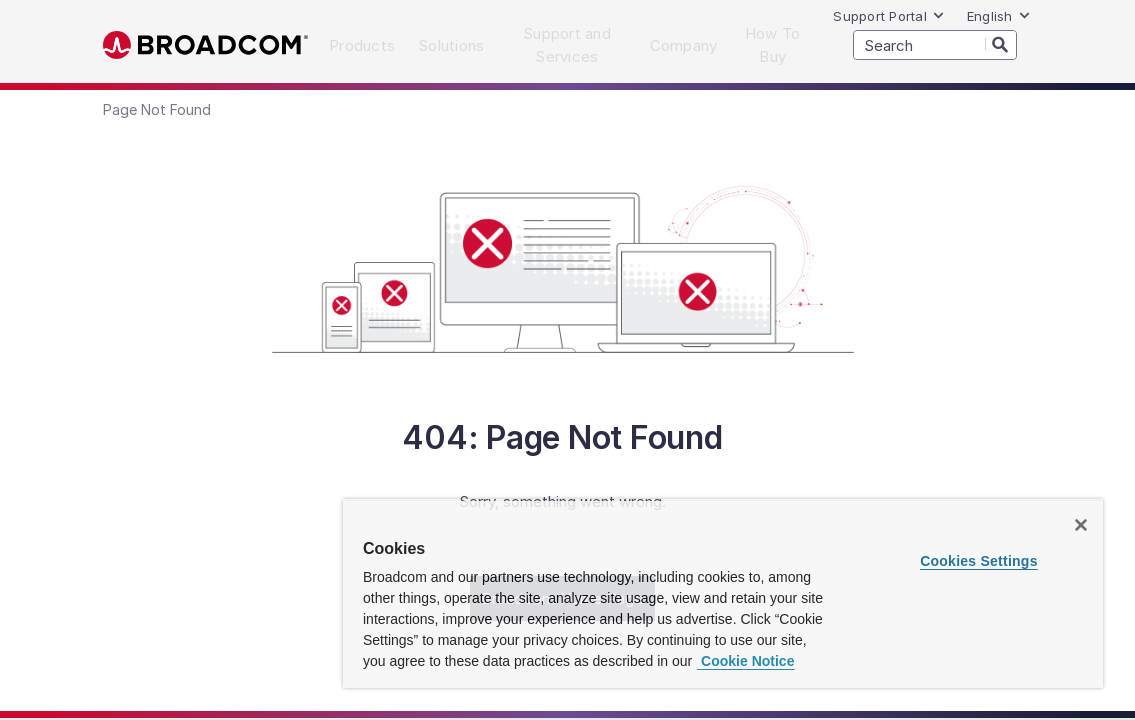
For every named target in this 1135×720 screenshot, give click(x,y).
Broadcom (205, 45)
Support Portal (889, 16)
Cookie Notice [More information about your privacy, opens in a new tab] (745, 661)
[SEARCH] (935, 45)
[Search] (1001, 44)
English (999, 16)
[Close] (1081, 525)
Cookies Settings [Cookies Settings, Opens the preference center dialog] (979, 561)
